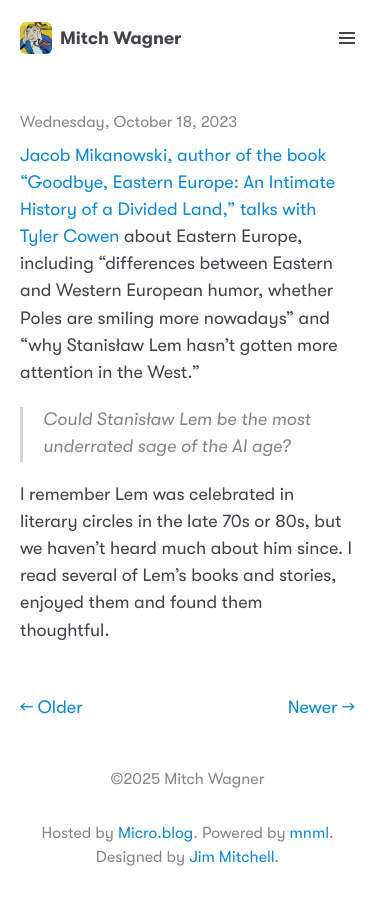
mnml (309, 833)
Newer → (321, 708)
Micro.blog (155, 833)
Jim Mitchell (231, 857)
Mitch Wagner (100, 38)
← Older (51, 708)
